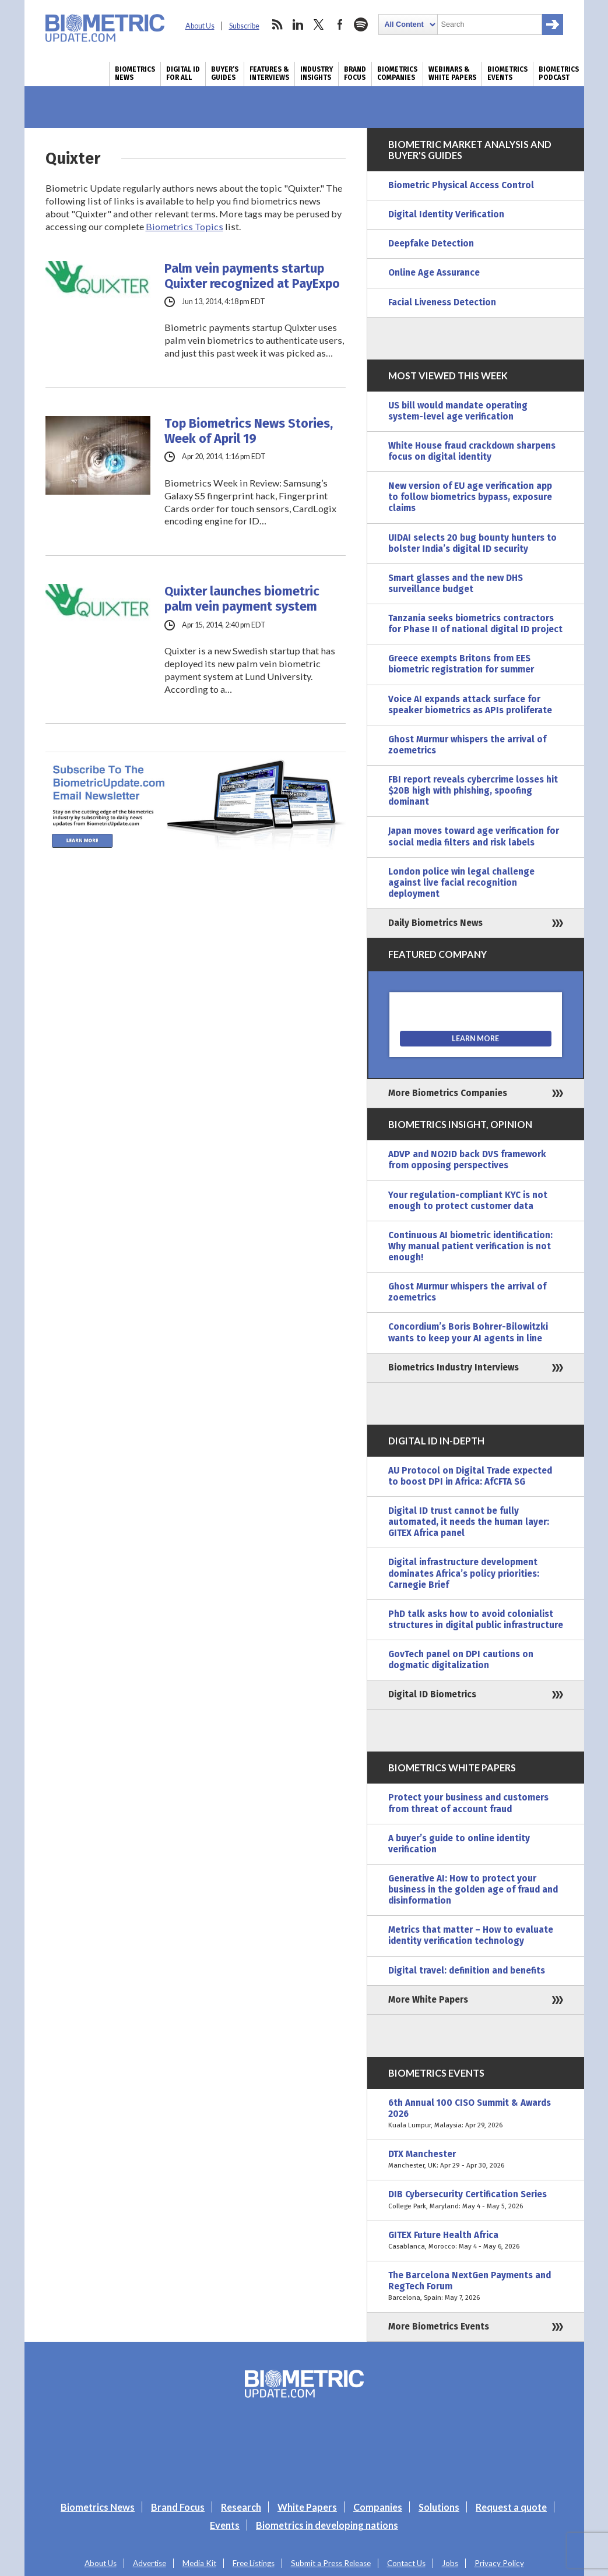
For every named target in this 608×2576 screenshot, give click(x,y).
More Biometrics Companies (447, 1093)
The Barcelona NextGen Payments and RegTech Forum (475, 2286)
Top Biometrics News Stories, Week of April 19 (248, 431)
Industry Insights (316, 73)
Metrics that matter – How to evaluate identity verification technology (470, 1935)
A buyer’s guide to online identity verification (459, 1844)
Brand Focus (355, 73)
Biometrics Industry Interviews (453, 1367)
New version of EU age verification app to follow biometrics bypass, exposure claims (470, 497)
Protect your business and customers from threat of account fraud (468, 1803)
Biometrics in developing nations (327, 2525)
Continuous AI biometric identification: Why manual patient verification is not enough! (470, 1246)
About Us (200, 26)
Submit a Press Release (331, 2563)
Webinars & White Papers (452, 73)
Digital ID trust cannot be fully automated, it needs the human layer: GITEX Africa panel (468, 1522)
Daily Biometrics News (435, 923)
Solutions (439, 2506)
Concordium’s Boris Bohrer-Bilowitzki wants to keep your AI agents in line (468, 1332)
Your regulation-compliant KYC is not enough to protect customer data (467, 1200)
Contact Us (406, 2563)
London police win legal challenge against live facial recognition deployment (461, 882)
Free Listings (254, 2563)
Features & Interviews (269, 73)
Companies (377, 2506)
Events (225, 2525)
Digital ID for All (183, 73)
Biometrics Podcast (559, 73)
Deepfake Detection (431, 243)
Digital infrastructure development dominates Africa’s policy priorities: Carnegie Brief (463, 1573)
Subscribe (244, 26)
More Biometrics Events (438, 2326)
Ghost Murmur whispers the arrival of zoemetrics (467, 745)
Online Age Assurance (434, 272)
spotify (360, 24)
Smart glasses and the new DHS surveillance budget (455, 583)
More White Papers (428, 1999)
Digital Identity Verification (446, 214)
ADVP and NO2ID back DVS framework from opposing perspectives (467, 1160)
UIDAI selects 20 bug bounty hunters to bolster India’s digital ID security (472, 543)
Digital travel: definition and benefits (466, 1970)
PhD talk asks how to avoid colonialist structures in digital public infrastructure (475, 1619)
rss (276, 24)
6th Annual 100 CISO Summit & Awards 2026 (475, 2114)
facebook (339, 24)
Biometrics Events (507, 73)
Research (241, 2506)
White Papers (307, 2506)
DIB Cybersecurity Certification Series (475, 2200)
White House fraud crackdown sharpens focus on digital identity (472, 451)
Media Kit (199, 2563)
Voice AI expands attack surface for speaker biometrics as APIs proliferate (470, 705)
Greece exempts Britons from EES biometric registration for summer (461, 664)
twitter (318, 24)
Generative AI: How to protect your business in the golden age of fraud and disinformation (473, 1889)
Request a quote (511, 2506)
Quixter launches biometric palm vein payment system (241, 599)
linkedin (297, 24)
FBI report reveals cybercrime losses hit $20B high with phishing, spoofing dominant (473, 790)
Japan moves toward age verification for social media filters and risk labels (473, 836)
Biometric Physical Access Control (461, 185)
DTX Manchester (475, 2160)
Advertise (149, 2563)
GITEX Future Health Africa (475, 2241)
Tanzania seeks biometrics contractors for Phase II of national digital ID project (475, 624)
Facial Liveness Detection (442, 302)
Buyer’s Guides (224, 73)
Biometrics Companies (397, 73)
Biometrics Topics (184, 226)
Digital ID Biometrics (432, 1694)
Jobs (450, 2563)
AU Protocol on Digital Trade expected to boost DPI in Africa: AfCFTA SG (470, 1476)
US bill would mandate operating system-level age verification (458, 411)
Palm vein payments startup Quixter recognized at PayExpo (252, 276)
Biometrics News (135, 73)
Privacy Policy (499, 2563)
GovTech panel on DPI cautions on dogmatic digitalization (460, 1660)
